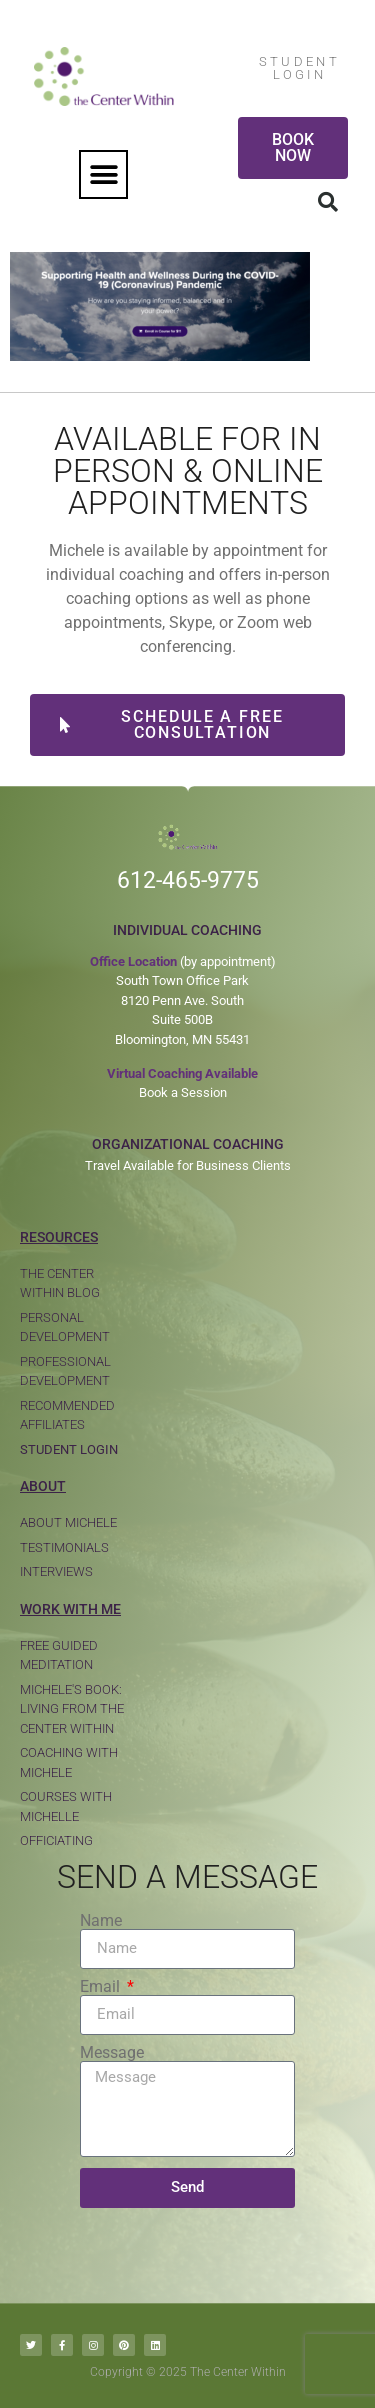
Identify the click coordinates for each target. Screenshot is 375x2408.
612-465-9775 (188, 880)
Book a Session (183, 1092)
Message (112, 2053)
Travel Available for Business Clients (188, 1165)
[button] (103, 174)
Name (101, 1921)
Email (102, 1987)
